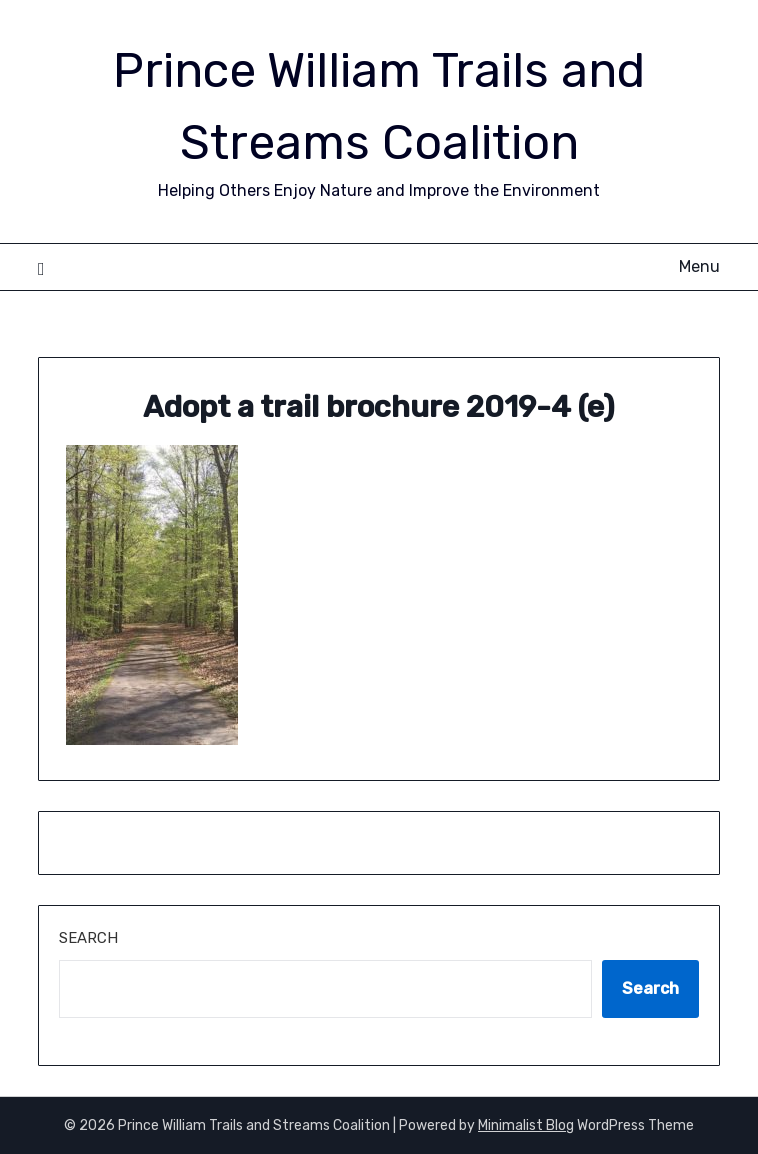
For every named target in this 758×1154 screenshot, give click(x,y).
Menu (699, 266)
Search (88, 938)
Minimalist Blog (526, 1125)
